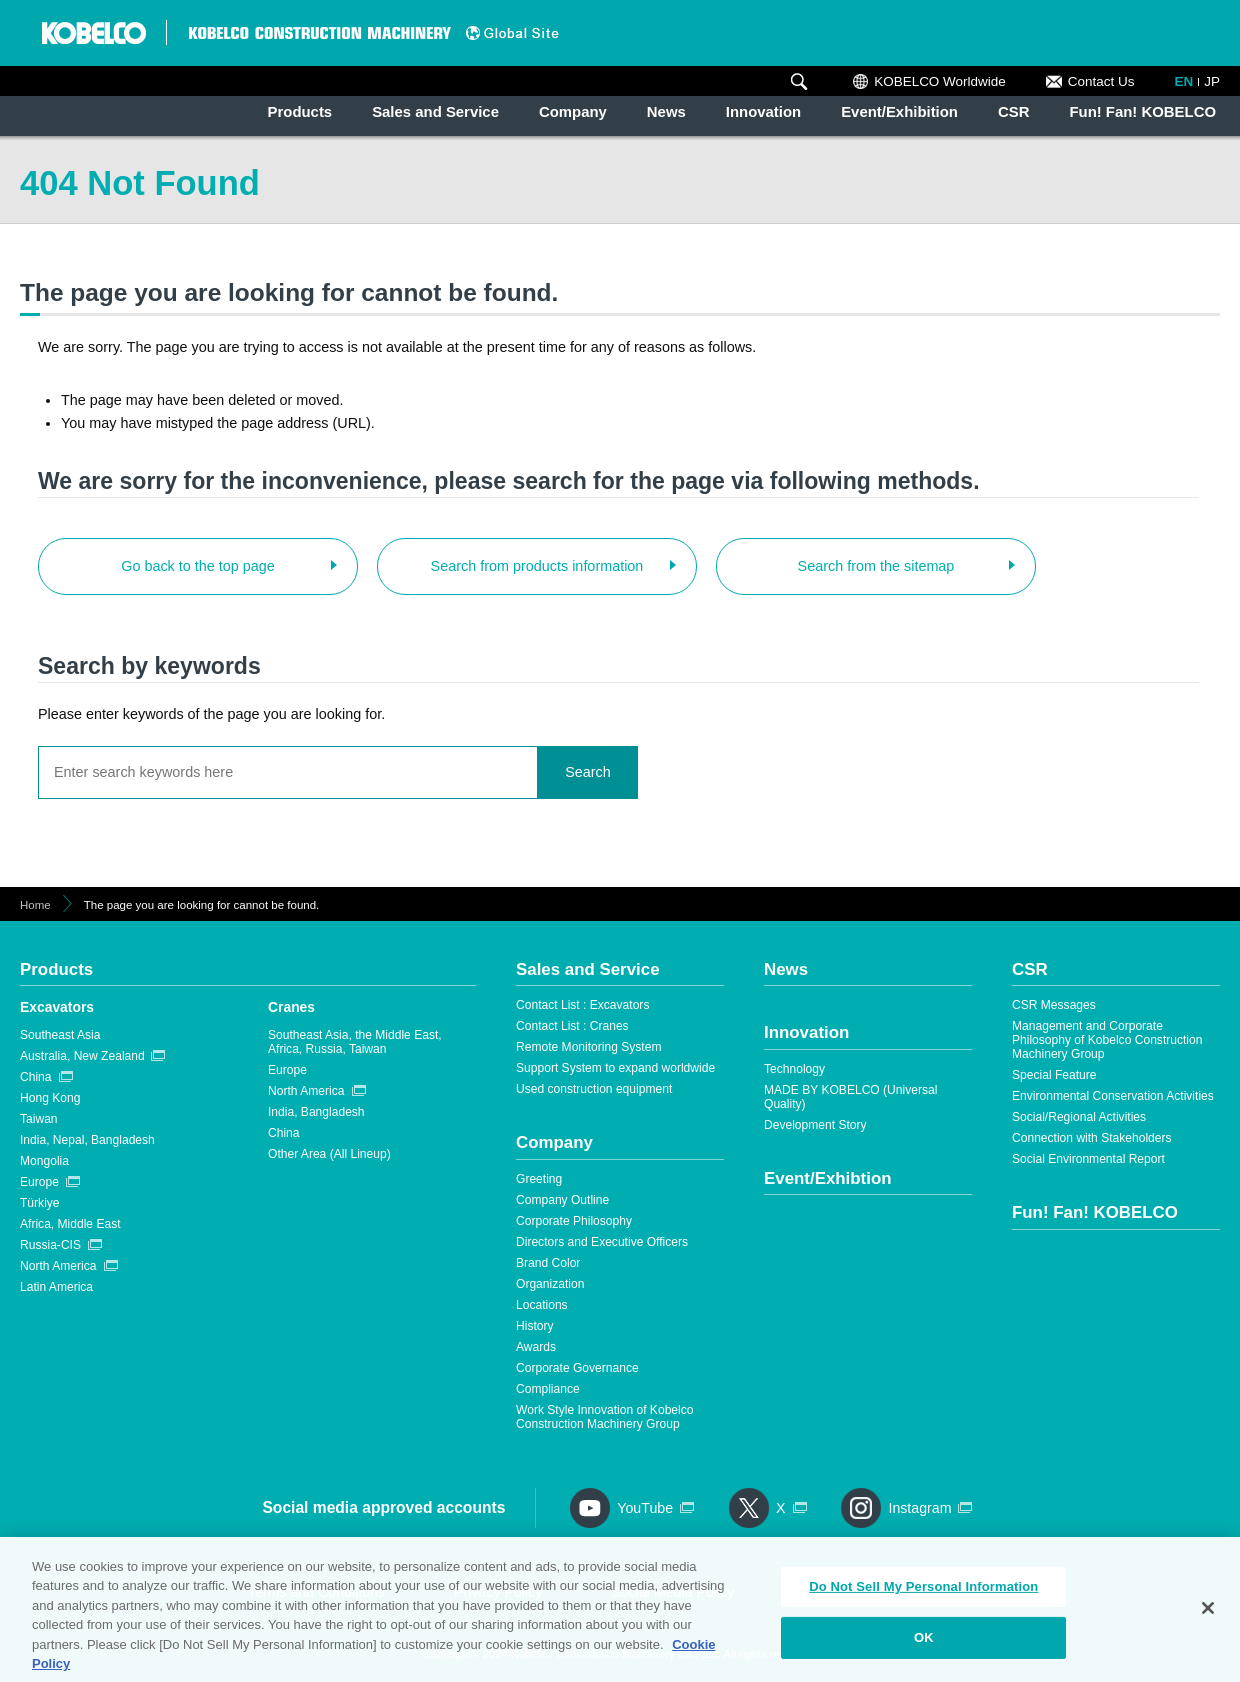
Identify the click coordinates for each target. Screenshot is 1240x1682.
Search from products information (537, 566)
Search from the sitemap (876, 566)
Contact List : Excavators (582, 1005)
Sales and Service (435, 112)
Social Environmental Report (1088, 1159)
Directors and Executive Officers (602, 1242)
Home (35, 905)
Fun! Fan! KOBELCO (1142, 112)
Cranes (291, 1007)
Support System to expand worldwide (615, 1068)
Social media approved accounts (383, 1507)
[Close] (1208, 1616)
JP (1212, 81)
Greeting (539, 1179)
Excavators (57, 1007)
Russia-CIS (50, 1245)
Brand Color (548, 1263)
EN (1184, 81)
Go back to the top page (198, 566)
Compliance (548, 1389)
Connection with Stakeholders (1092, 1138)
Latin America (56, 1287)
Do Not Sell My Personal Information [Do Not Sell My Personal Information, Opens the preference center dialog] (923, 1594)
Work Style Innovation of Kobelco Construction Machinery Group (604, 1417)
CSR (1013, 112)
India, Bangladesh (316, 1112)
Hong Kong (50, 1098)
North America (58, 1266)
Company (573, 112)
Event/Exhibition (899, 112)
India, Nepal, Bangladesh (87, 1140)
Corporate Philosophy (574, 1221)
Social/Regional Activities (1079, 1117)
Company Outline (562, 1200)
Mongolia (44, 1161)
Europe (39, 1182)
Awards (536, 1347)
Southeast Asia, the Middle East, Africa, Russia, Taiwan (355, 1042)
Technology (794, 1069)
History (535, 1326)
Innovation (763, 112)
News (666, 112)
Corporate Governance (577, 1368)
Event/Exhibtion (828, 1178)
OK (924, 1644)
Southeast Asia (60, 1035)
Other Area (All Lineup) (329, 1154)
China (36, 1077)
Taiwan (39, 1119)
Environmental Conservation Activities (1113, 1096)
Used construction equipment (594, 1089)
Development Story (815, 1125)
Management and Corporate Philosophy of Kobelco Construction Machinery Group (1107, 1040)
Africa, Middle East (70, 1224)
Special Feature (1054, 1075)
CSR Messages (1054, 1005)
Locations (542, 1305)
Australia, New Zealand (82, 1056)
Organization (550, 1284)
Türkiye (40, 1203)
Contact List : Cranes (572, 1026)
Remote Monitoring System (588, 1047)
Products (300, 112)
